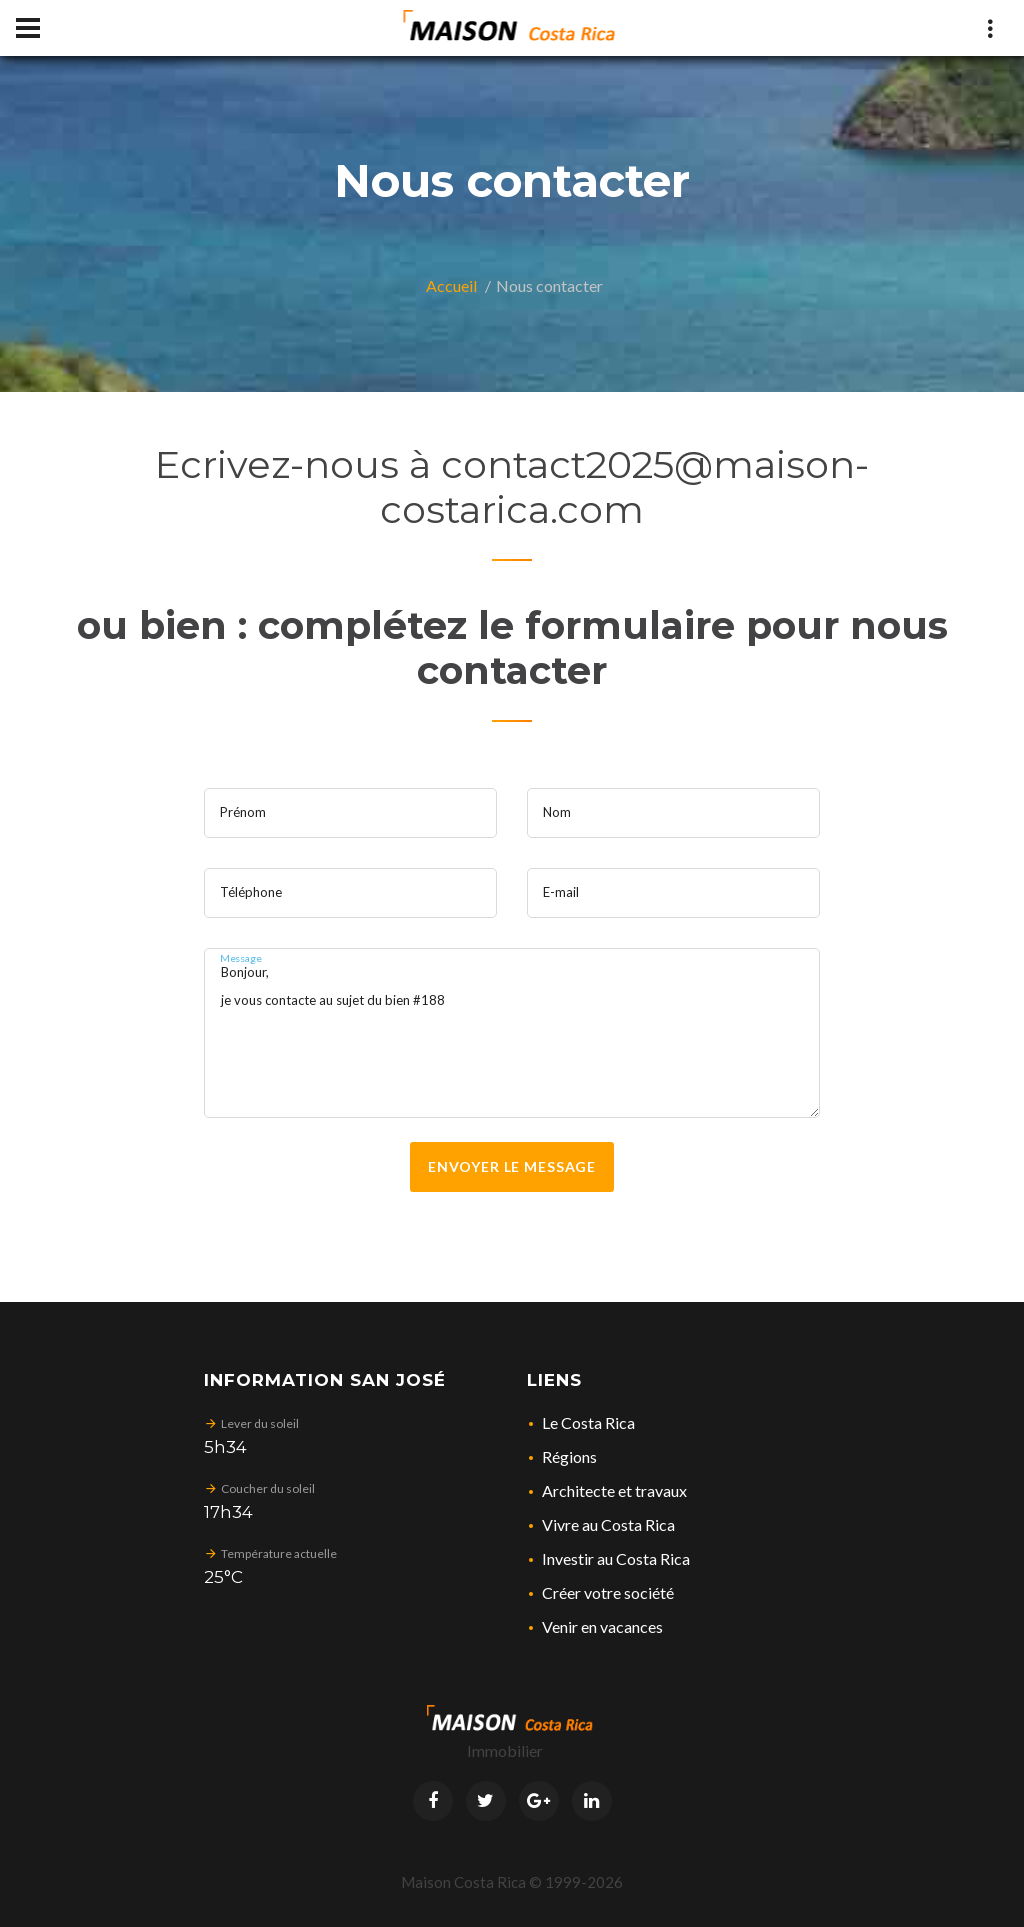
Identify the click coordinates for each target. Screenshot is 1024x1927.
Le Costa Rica (588, 1422)
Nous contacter (549, 285)
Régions (569, 1456)
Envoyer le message (512, 1166)
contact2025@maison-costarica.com (624, 487)
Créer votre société (608, 1592)
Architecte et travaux (614, 1490)
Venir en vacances (602, 1626)
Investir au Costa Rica (616, 1558)
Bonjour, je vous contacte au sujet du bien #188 (512, 1033)
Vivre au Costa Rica (608, 1524)
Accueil (451, 285)
